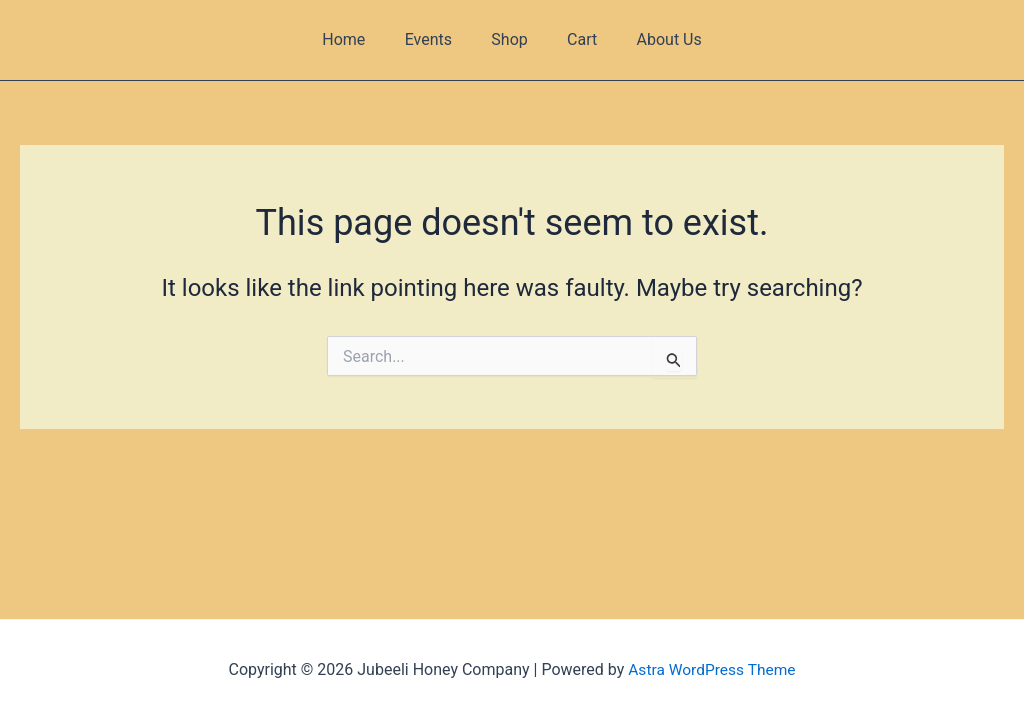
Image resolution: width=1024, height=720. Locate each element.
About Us (654, 39)
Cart (575, 39)
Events (435, 39)
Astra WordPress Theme (712, 669)
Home (358, 39)
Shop (509, 39)
